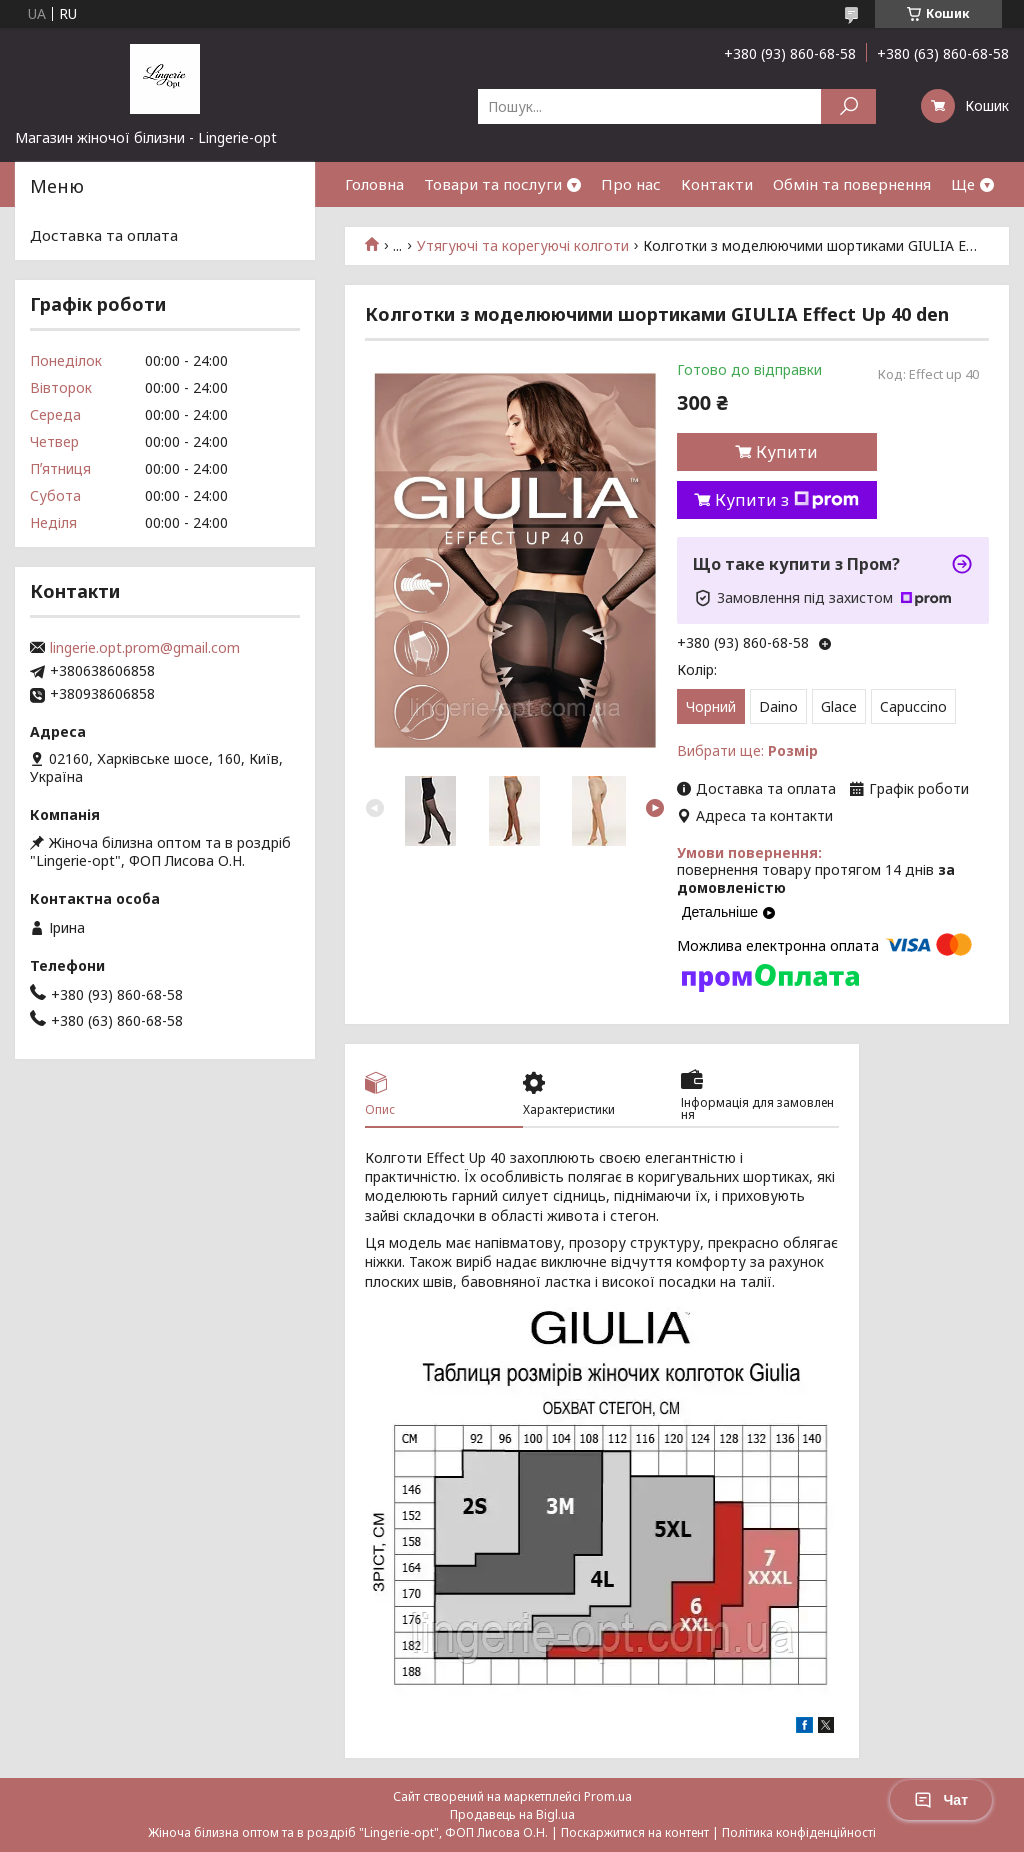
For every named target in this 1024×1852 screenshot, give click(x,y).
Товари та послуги (493, 184)
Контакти (717, 184)
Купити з (787, 500)
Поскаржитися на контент (635, 1832)
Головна (374, 184)
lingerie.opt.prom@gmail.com (145, 648)
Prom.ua (608, 1796)
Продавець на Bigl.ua (512, 1814)
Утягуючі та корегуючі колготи (523, 246)
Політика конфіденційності (799, 1832)
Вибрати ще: (747, 750)
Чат (941, 1800)
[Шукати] (848, 106)
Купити (787, 452)
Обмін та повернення (852, 184)
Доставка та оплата (104, 235)
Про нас (631, 184)
